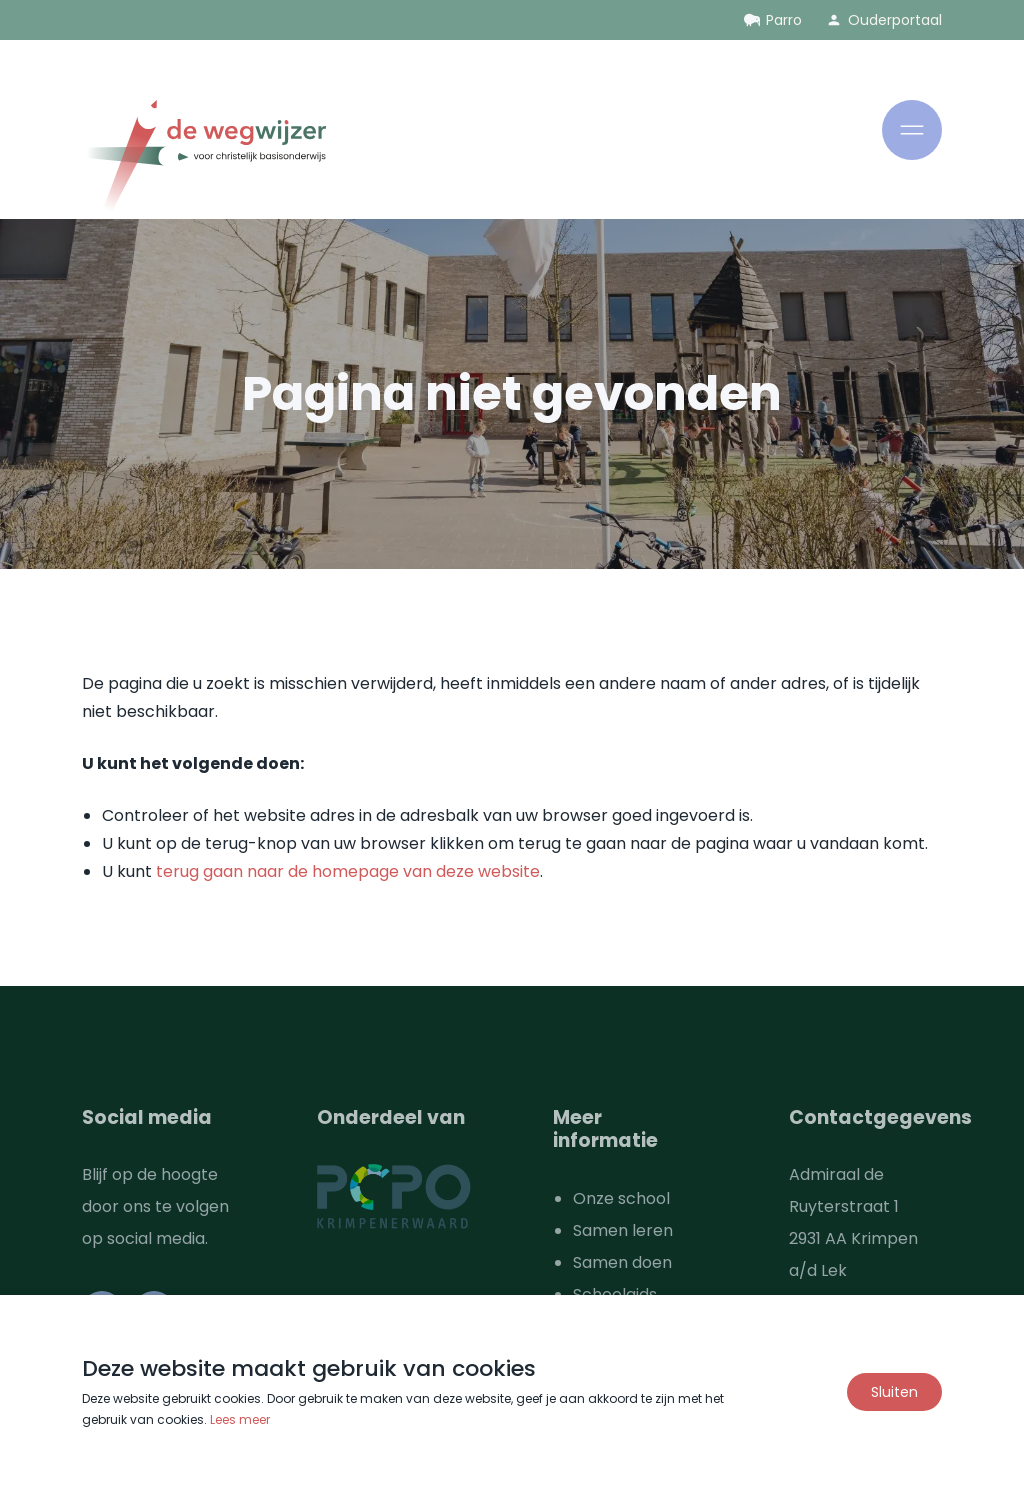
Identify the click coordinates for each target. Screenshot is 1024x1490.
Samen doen (622, 1262)
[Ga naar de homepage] (204, 159)
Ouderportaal (895, 20)
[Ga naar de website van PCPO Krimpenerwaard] (394, 1196)
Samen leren (623, 1230)
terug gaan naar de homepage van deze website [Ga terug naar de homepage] (348, 871)
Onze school (621, 1198)
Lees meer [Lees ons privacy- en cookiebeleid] (240, 1419)
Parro (784, 20)
